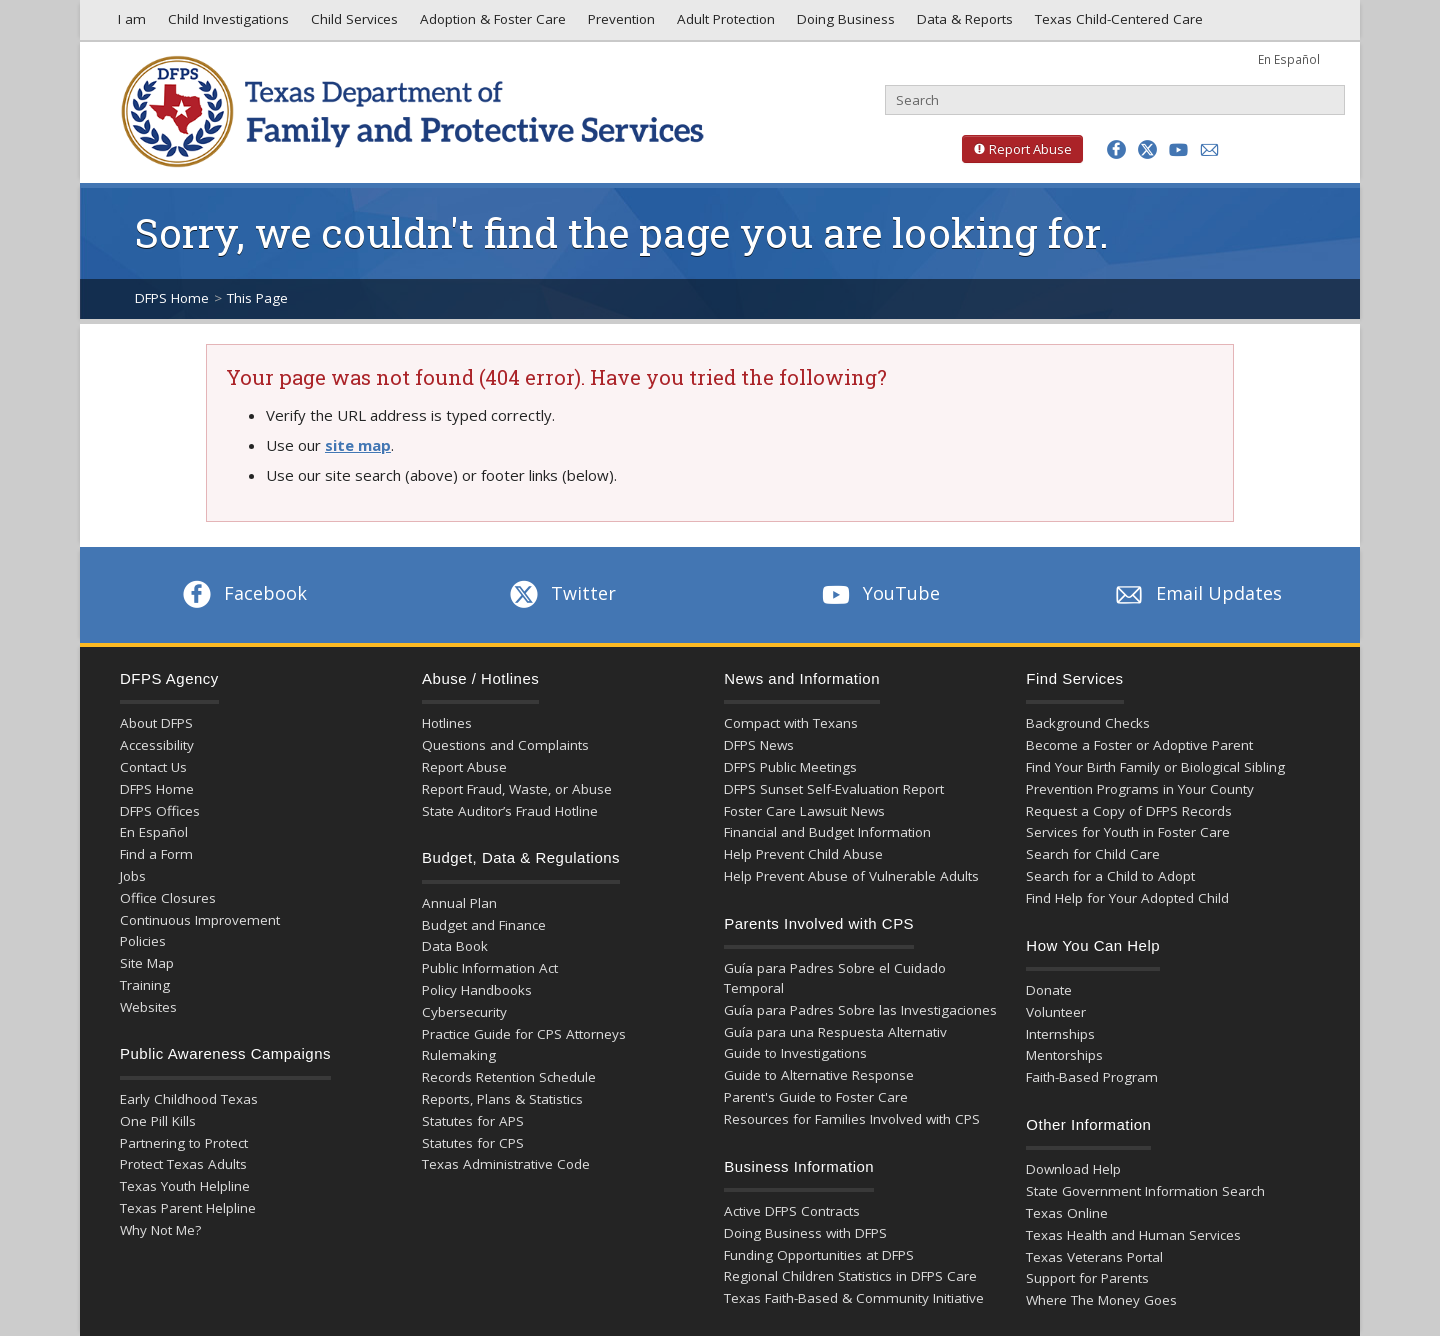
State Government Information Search (1145, 1191)
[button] (1116, 149)
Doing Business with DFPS (805, 1233)
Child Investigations (226, 24)
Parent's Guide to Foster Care (816, 1097)
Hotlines (447, 723)
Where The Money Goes (1101, 1300)
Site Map (147, 963)
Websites (148, 1007)
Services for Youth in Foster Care (1128, 832)
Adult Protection (724, 24)
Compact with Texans (791, 723)
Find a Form (156, 854)
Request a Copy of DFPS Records (1129, 811)
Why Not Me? (160, 1230)
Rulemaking (459, 1055)
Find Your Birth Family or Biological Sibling (1155, 767)
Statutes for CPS (473, 1143)
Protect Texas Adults (183, 1164)
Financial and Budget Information (827, 832)
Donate (1049, 990)
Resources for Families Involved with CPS (852, 1119)
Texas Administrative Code (506, 1164)
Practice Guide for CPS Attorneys (524, 1034)
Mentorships (1064, 1055)
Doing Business (844, 24)
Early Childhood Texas (189, 1099)
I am (128, 24)
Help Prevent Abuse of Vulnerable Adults (851, 876)
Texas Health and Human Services (1133, 1235)
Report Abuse (1017, 149)
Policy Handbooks (477, 990)
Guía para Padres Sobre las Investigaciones (860, 1010)
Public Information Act (490, 968)
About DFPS (156, 723)
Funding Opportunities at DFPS (819, 1255)
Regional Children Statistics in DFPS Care (850, 1276)
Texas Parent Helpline (188, 1208)
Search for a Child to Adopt (1110, 876)
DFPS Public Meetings (790, 767)
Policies (143, 941)
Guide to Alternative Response (819, 1075)
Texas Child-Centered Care (1117, 24)
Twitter (561, 593)
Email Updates (1196, 593)
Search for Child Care (1093, 854)
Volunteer (1056, 1012)
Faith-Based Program (1092, 1077)
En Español (1289, 59)
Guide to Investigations (795, 1053)
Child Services (352, 24)
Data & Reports (963, 24)
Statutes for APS (473, 1121)
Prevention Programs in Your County (1140, 789)
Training (145, 985)
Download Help (1073, 1169)
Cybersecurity (464, 1012)
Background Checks (1088, 723)
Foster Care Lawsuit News (804, 811)
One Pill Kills (158, 1121)
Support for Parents (1087, 1278)
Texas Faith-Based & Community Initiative (854, 1298)
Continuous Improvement (200, 920)
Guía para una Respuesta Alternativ (835, 1032)
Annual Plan (459, 903)
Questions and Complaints (505, 745)
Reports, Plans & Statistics (502, 1099)
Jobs (133, 876)
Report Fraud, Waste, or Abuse (517, 789)
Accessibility (157, 745)
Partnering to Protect (184, 1143)
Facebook (243, 593)
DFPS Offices (160, 811)
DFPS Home (172, 298)
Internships (1060, 1034)
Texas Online (1067, 1213)
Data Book (455, 946)
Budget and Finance (484, 925)
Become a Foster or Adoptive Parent (1139, 745)
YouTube (879, 593)
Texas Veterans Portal (1094, 1257)
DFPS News (759, 745)
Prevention (619, 24)
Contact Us (153, 767)
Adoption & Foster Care (491, 24)
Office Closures (168, 898)
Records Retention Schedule (509, 1077)
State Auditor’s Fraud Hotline (510, 811)
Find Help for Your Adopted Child (1127, 898)
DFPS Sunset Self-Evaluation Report (834, 789)
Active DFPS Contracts (792, 1211)
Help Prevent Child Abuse (803, 854)
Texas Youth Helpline (185, 1186)
